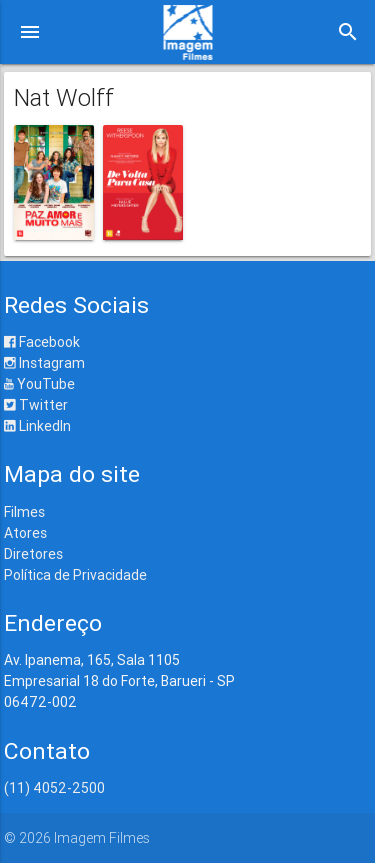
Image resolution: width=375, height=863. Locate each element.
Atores (25, 533)
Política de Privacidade (75, 575)
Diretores (33, 554)
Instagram (44, 363)
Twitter (36, 405)
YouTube (39, 384)
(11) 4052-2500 (54, 788)
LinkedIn (37, 426)
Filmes (24, 512)
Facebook (42, 342)
